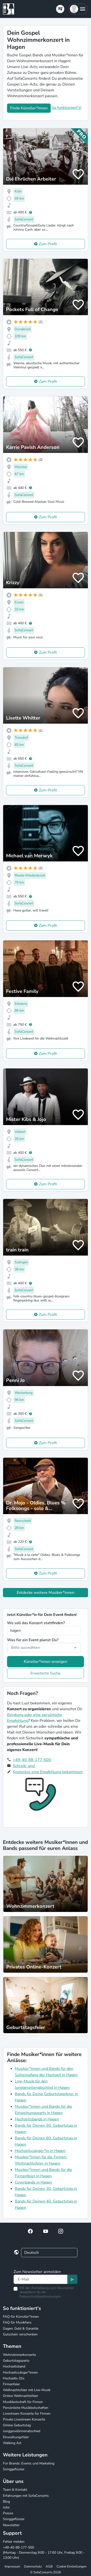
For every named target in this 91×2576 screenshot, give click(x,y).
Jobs (6, 2507)
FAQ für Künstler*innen (21, 2316)
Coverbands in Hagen (33, 2182)
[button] (78, 9)
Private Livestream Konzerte (24, 2419)
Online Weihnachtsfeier (20, 2396)
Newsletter (11, 2525)
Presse (8, 2513)
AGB (49, 2566)
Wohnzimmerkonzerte (19, 2354)
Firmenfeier (11, 2384)
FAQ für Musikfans (17, 2322)
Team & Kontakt (15, 2489)
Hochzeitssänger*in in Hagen (40, 2150)
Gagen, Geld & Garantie (20, 2328)
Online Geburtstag (17, 2425)
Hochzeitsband (14, 2366)
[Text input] (40, 2279)
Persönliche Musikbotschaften (25, 2407)
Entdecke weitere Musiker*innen (45, 1592)
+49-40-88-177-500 (32, 1759)
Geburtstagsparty (16, 2360)
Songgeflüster (14, 2469)
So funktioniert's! (67, 107)
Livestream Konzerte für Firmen (26, 2413)
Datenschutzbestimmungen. (40, 2296)
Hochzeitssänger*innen (20, 2372)
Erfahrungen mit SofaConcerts (26, 2495)
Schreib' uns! (24, 1766)
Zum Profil (48, 244)
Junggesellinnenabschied (21, 2431)
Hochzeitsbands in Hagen (37, 2119)
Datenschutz (33, 2566)
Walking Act (12, 2443)
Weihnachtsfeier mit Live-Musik (26, 2390)
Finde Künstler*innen (29, 108)
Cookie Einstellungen (71, 2566)
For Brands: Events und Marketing (28, 2463)
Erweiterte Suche (45, 1673)
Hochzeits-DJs (14, 2378)
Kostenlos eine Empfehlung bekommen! (48, 1772)
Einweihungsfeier (16, 2437)
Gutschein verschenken (20, 2334)
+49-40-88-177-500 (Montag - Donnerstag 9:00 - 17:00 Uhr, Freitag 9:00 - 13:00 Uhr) (44, 2552)
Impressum (12, 2566)
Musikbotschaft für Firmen (23, 2402)
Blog (6, 2501)
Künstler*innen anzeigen (45, 1661)
